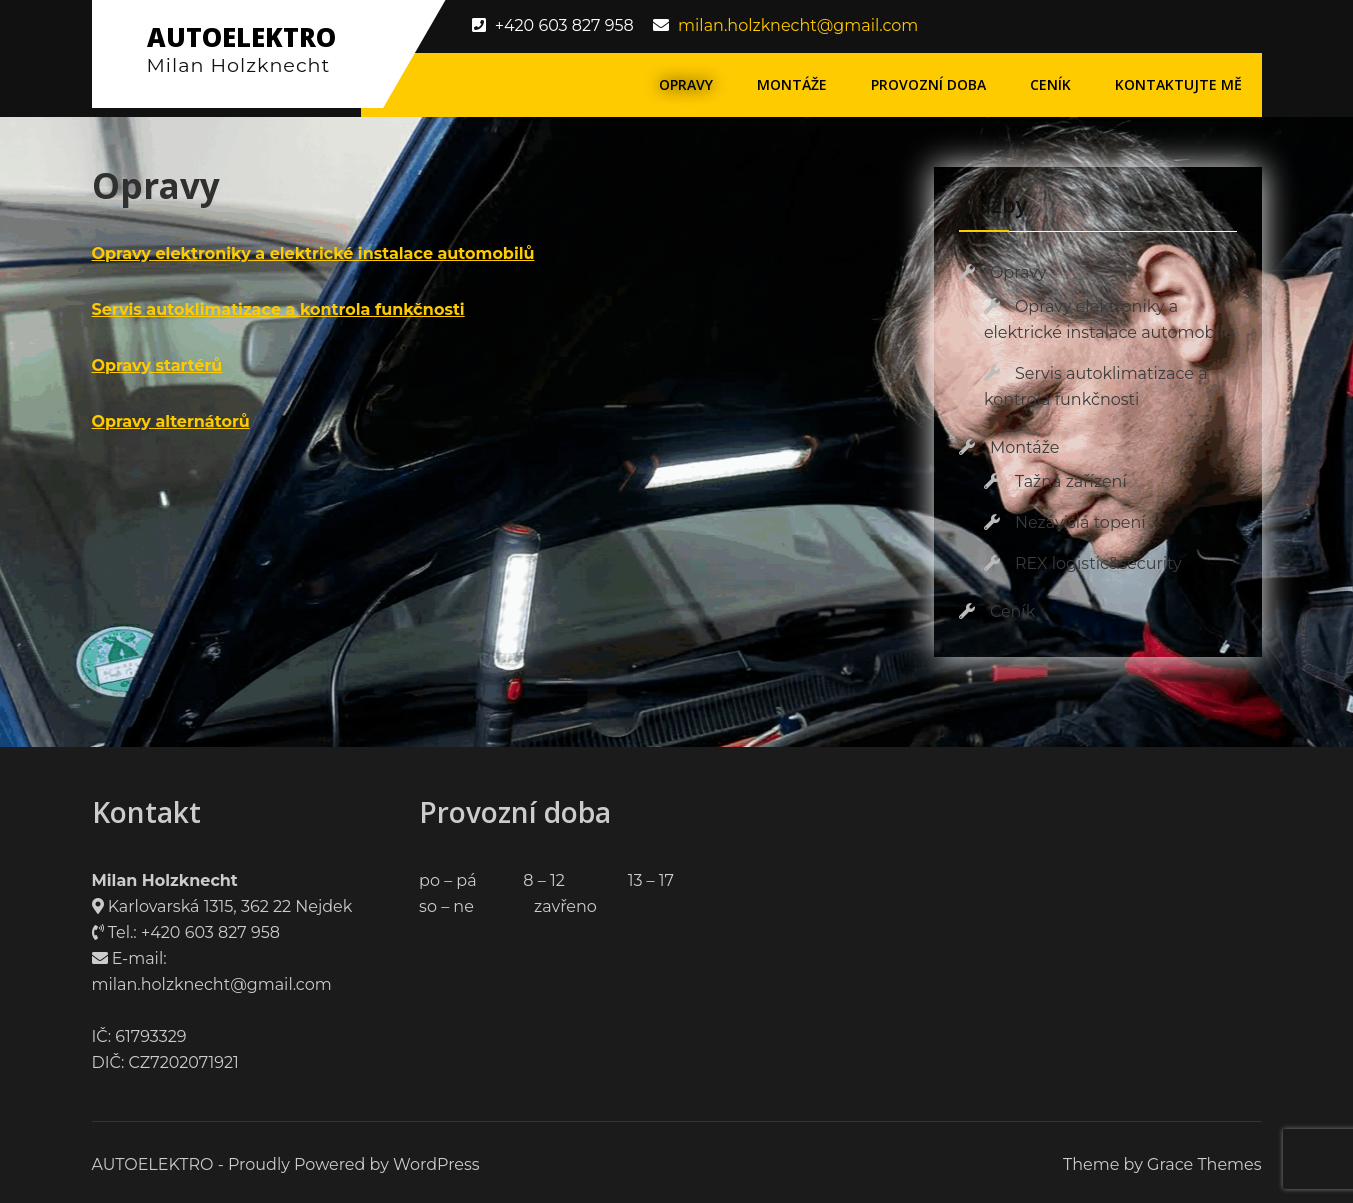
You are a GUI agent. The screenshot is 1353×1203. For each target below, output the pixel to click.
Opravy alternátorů (171, 421)
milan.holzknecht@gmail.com (798, 25)
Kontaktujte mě (1178, 84)
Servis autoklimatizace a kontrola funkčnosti (278, 309)
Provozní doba (928, 84)
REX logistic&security (1098, 563)
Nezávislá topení (1080, 522)
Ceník (1050, 84)
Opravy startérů (157, 365)
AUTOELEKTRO (241, 37)
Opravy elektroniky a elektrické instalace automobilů (313, 253)
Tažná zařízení (1071, 481)
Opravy (686, 84)
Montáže (792, 84)
